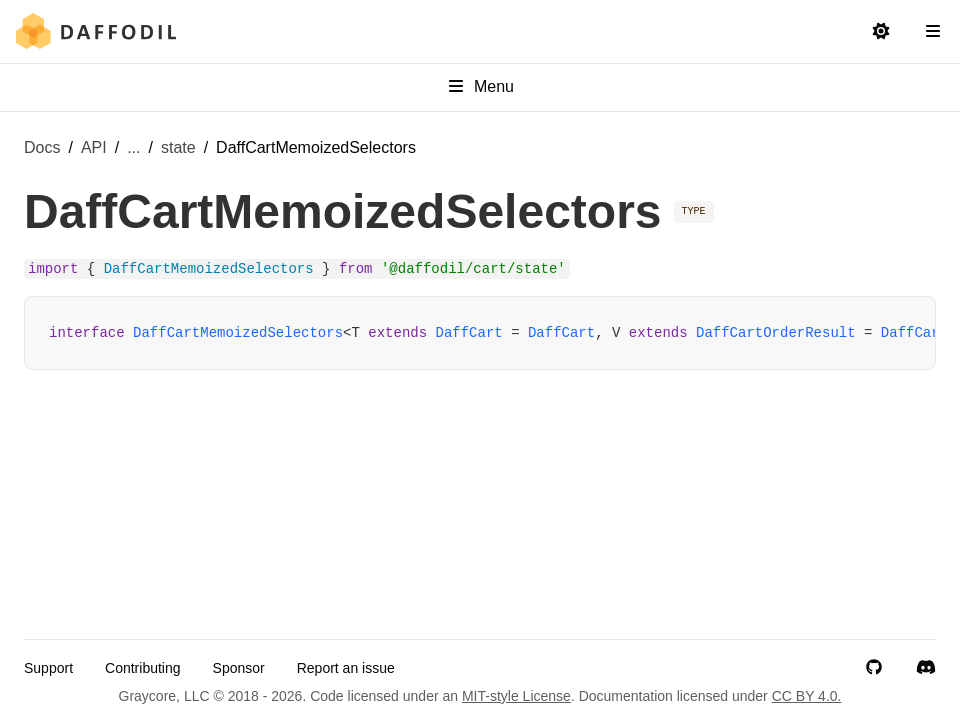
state (178, 147)
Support (48, 668)
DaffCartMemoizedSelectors (238, 333)
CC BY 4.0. (807, 696)
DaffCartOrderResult (776, 333)
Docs (42, 147)
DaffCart (469, 333)
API (94, 147)
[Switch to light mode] (881, 32)
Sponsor (239, 668)
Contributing (143, 668)
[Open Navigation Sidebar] (933, 32)
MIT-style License (516, 696)
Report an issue (346, 668)
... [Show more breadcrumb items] (133, 147)
